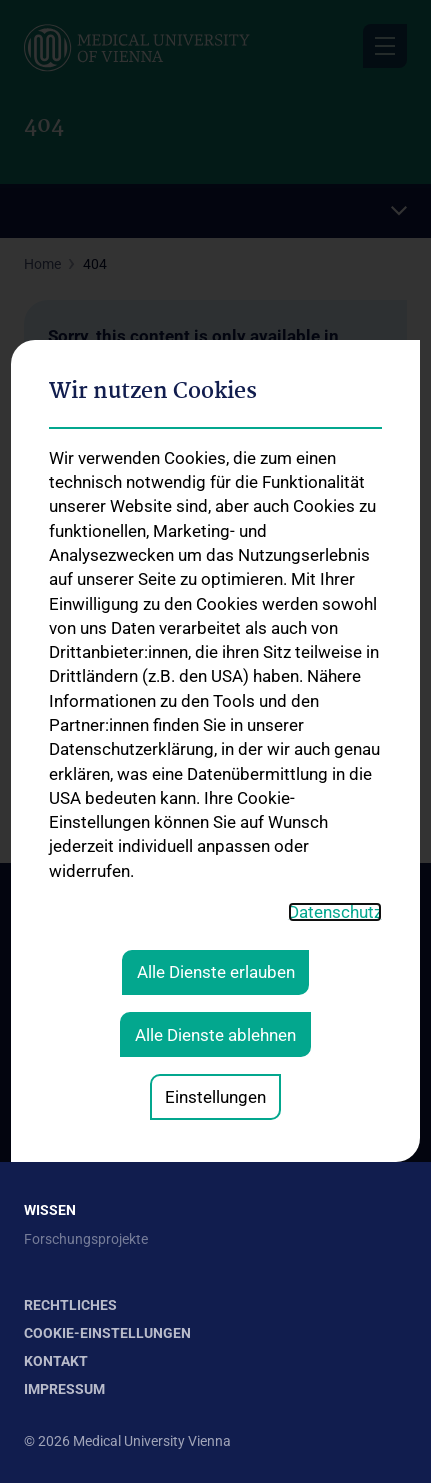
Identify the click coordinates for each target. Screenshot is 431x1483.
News (41, 1089)
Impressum (64, 1389)
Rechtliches (70, 1305)
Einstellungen (215, 874)
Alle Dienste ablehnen (215, 812)
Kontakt (49, 1002)
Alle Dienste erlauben (216, 750)
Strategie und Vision (86, 970)
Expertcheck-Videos (85, 1121)
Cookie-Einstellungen (107, 1333)
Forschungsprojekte (86, 1239)
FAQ (37, 1153)
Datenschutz (335, 690)
